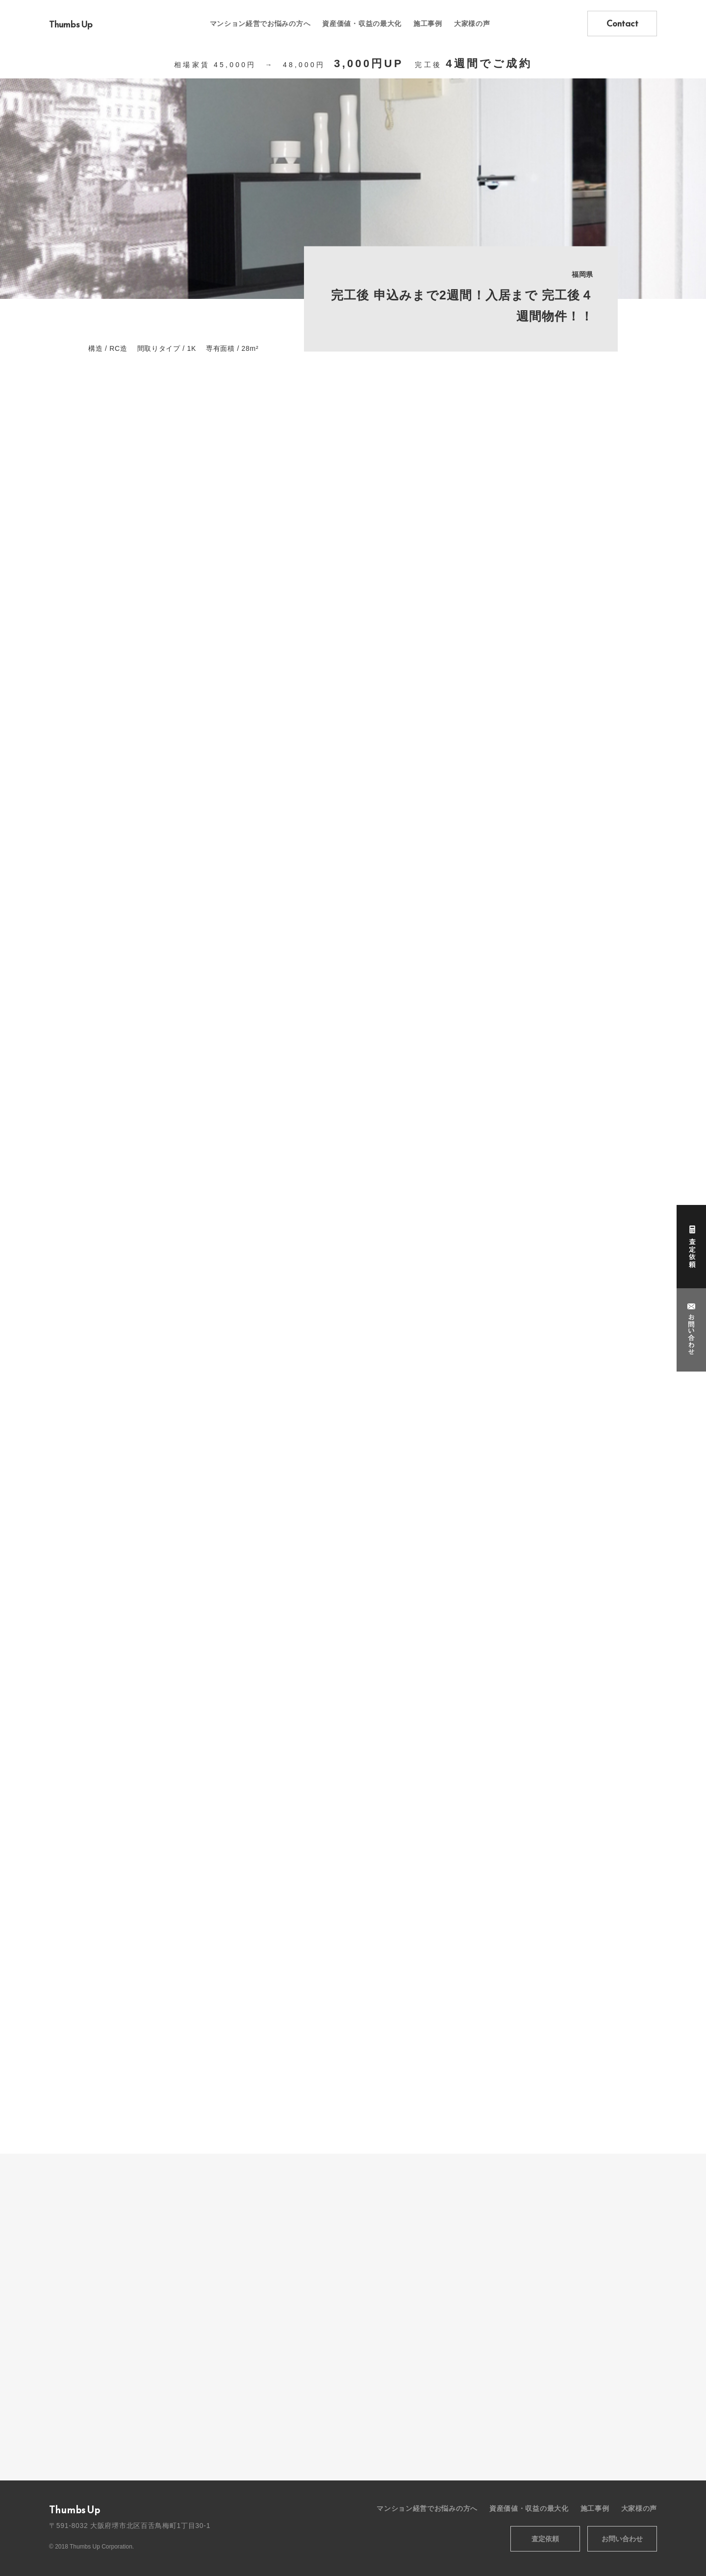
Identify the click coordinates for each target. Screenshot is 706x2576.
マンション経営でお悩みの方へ (260, 23)
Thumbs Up (71, 24)
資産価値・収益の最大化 (362, 23)
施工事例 (427, 23)
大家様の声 (472, 23)
